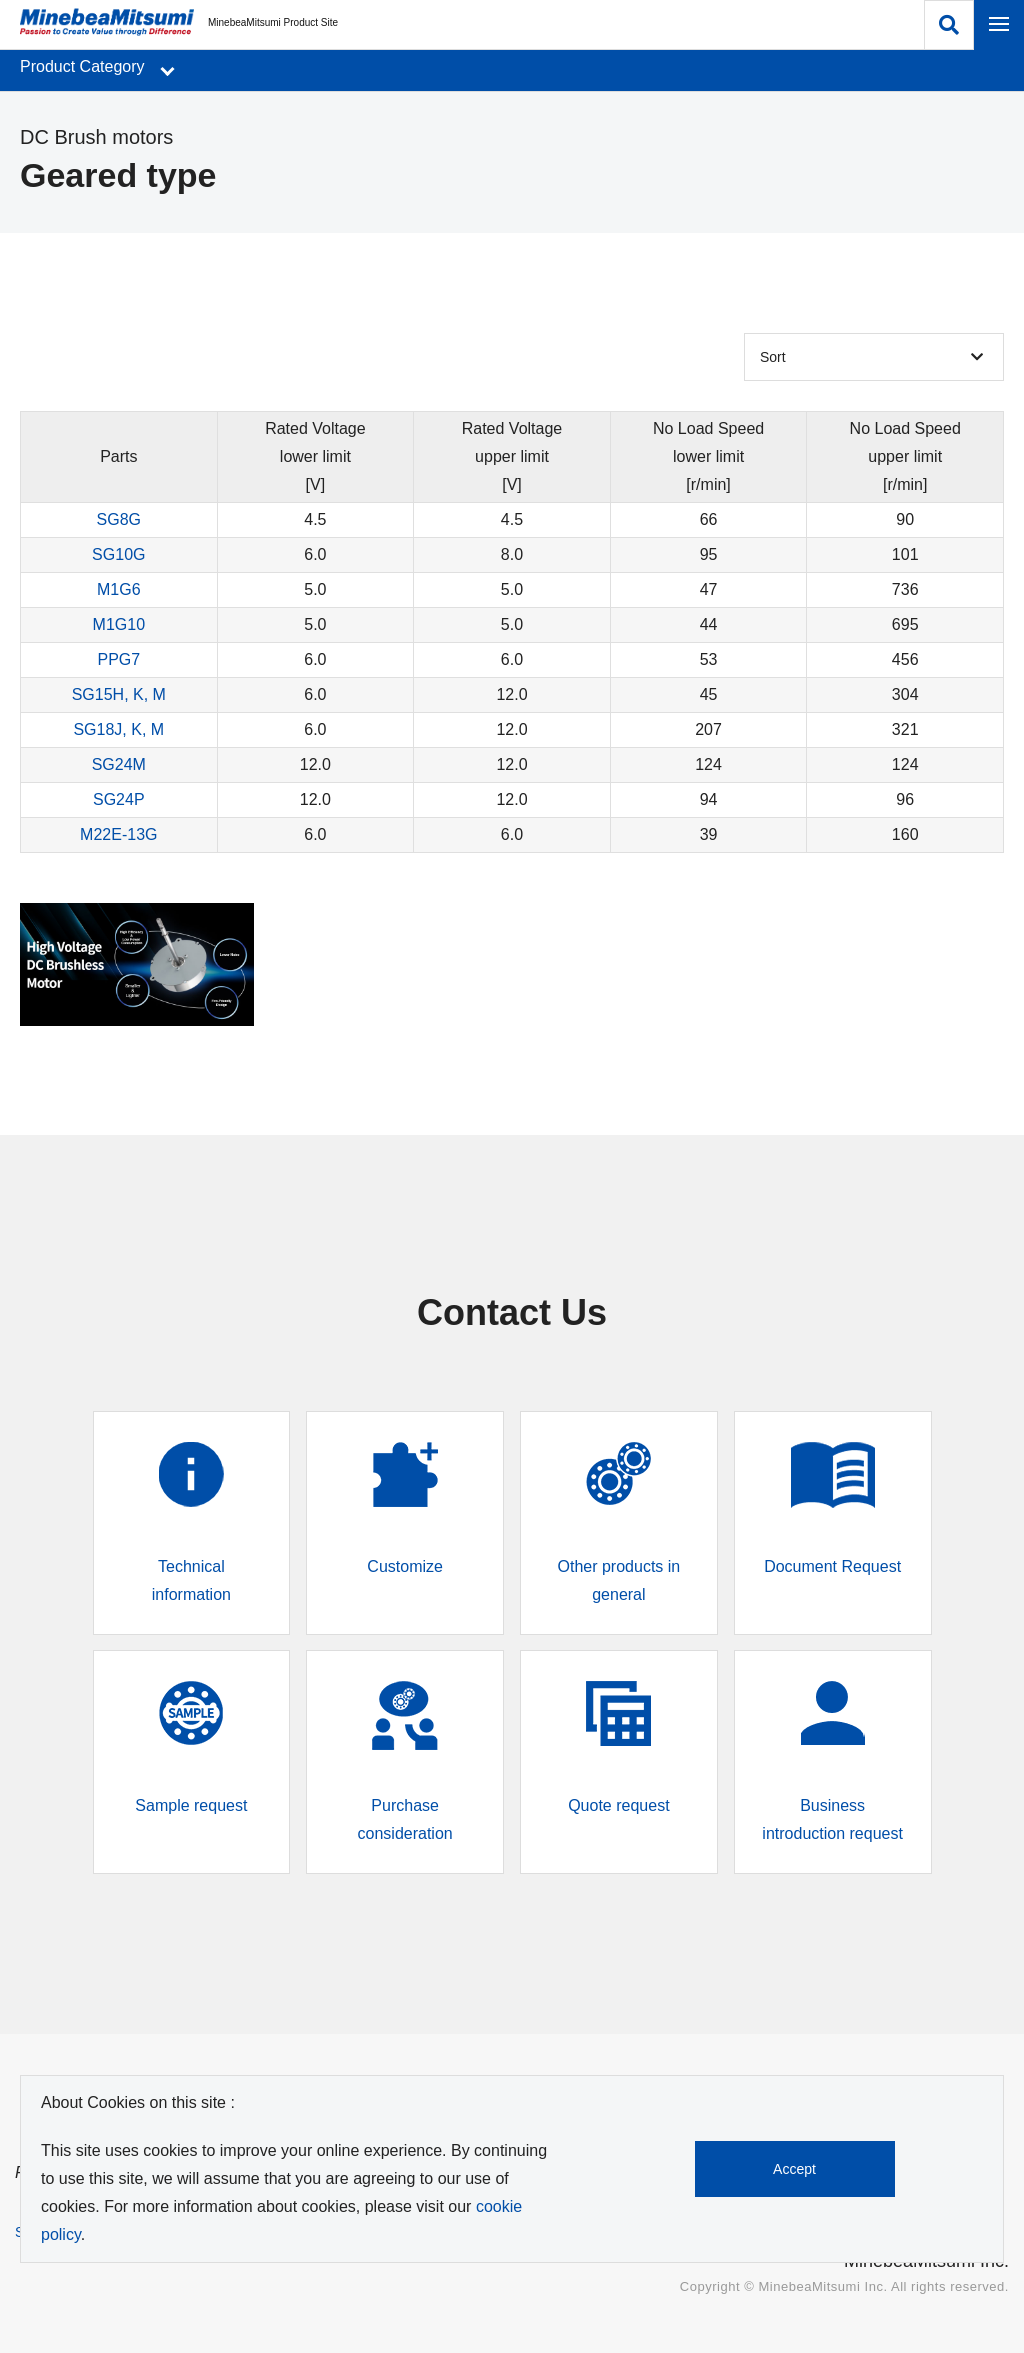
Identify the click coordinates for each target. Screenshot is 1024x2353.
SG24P (119, 799)
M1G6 (119, 589)
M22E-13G (118, 834)
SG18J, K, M (118, 729)
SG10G (118, 554)
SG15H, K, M (119, 694)
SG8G (119, 519)
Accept (795, 2169)
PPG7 (118, 659)
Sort (773, 357)
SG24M (119, 764)
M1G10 (119, 624)
